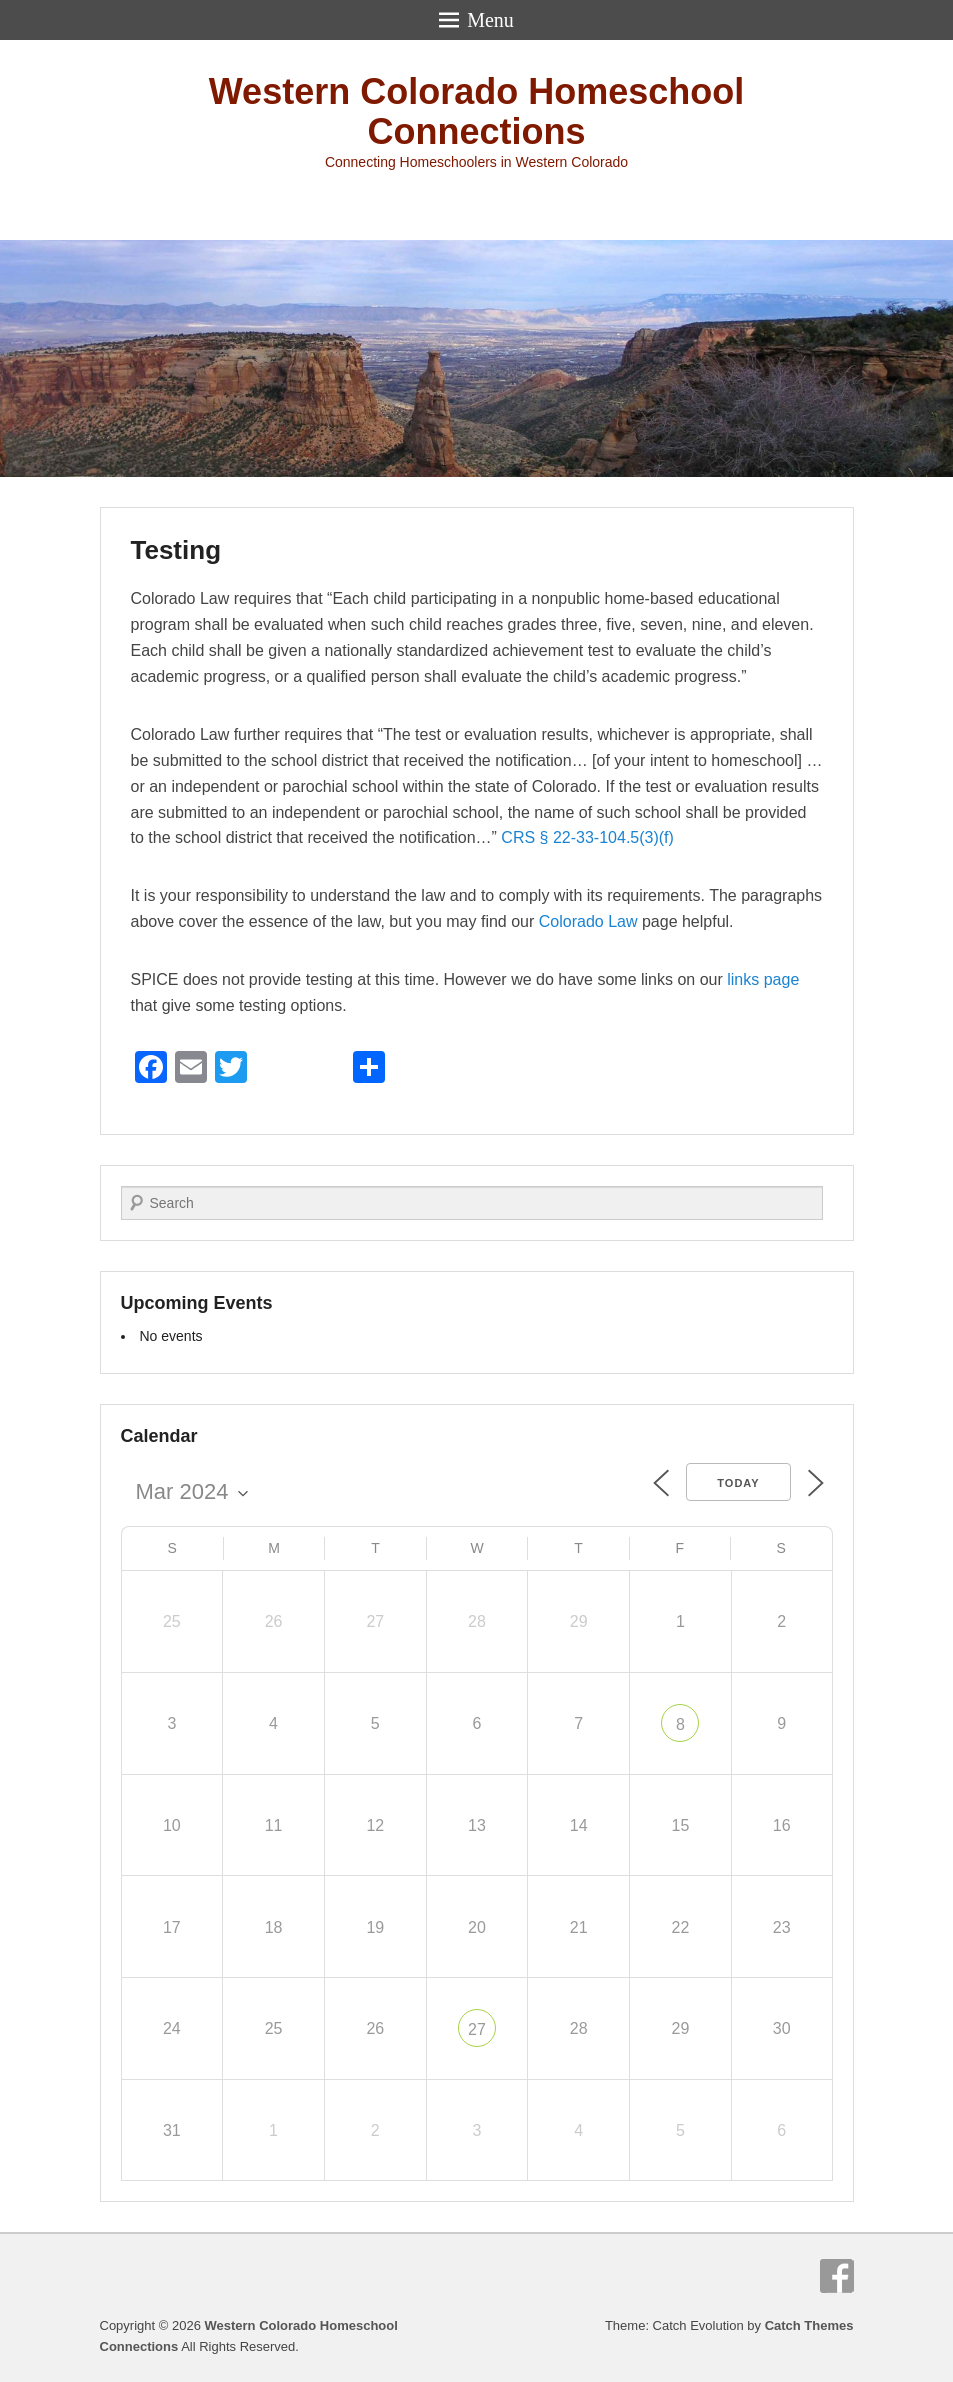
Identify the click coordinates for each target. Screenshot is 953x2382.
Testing (176, 550)
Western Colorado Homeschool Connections (476, 111)
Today (738, 1483)
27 (477, 2029)
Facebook (837, 2276)
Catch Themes (809, 2325)
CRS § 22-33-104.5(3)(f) (587, 837)
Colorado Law (588, 921)
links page (763, 979)
